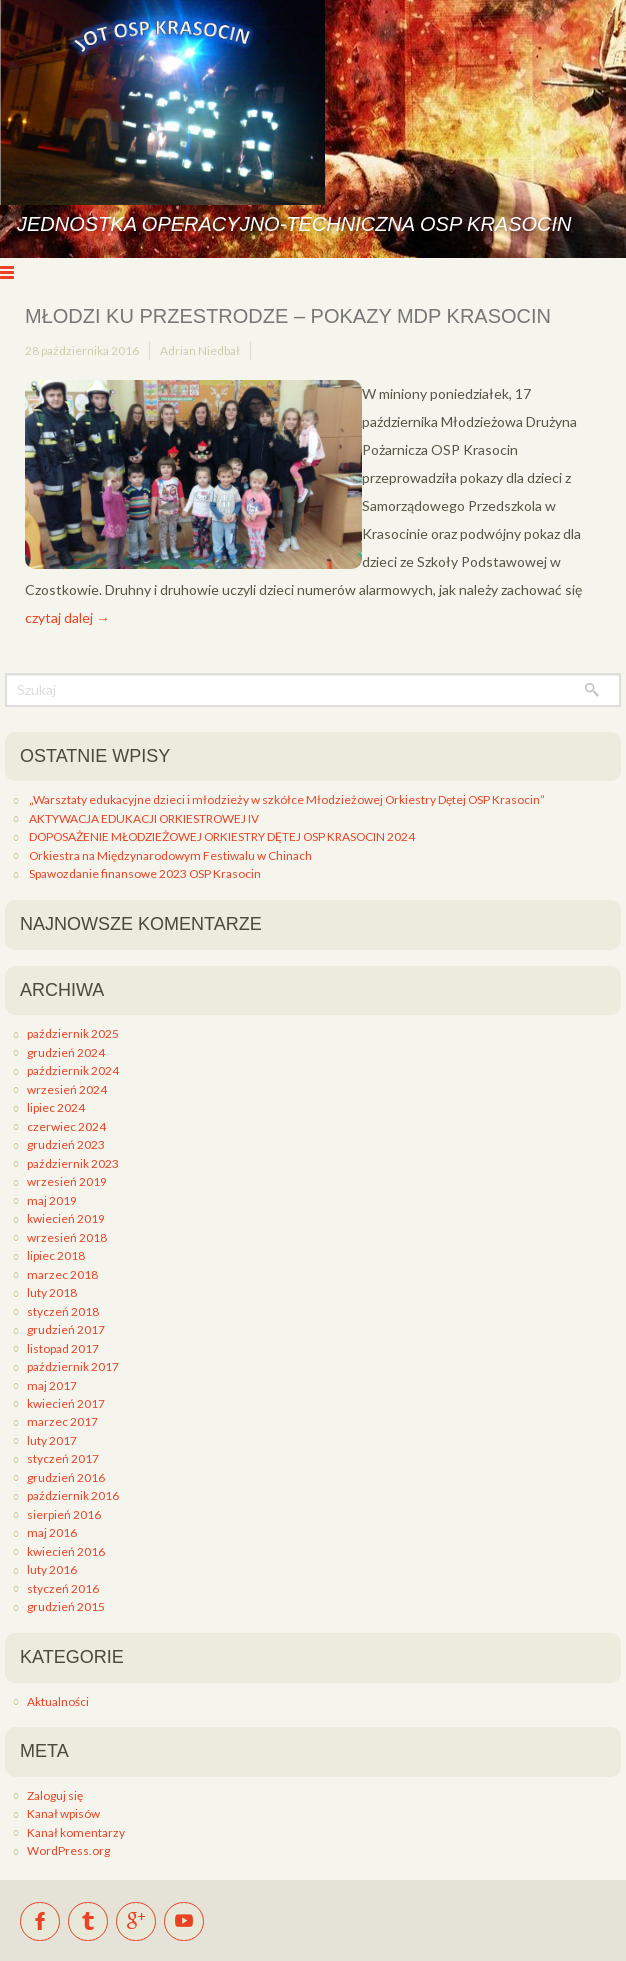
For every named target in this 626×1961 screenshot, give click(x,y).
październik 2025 (73, 1033)
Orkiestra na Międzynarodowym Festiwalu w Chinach (170, 855)
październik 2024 (73, 1070)
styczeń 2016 (63, 1588)
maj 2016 (52, 1532)
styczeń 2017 (63, 1458)
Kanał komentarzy (76, 1832)
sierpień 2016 (64, 1514)
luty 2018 (52, 1292)
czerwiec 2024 (66, 1126)
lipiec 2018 (56, 1255)
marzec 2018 (62, 1274)
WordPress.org (68, 1850)
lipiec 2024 (56, 1107)
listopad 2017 (63, 1348)
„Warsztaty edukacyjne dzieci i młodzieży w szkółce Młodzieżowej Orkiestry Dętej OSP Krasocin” (287, 799)
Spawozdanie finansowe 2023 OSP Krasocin (145, 873)
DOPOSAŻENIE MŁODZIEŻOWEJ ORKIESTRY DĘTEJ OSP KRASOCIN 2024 (222, 836)
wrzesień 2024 (67, 1089)
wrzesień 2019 (67, 1181)
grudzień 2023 (66, 1144)
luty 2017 (52, 1440)
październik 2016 (73, 1495)
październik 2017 (73, 1366)
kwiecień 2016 (66, 1551)
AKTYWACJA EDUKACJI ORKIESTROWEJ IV (144, 818)
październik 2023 (73, 1163)
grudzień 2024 (66, 1052)
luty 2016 (52, 1569)
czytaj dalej (67, 617)
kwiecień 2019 (66, 1218)
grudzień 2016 (66, 1477)
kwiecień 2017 (66, 1403)
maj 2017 (52, 1385)
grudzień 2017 (66, 1329)
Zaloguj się (55, 1795)
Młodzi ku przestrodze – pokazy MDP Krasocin (288, 316)
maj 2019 (52, 1200)
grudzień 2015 (66, 1606)
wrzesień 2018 (67, 1237)
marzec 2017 (62, 1421)
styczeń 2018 (63, 1311)
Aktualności (58, 1701)
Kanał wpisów (63, 1813)
